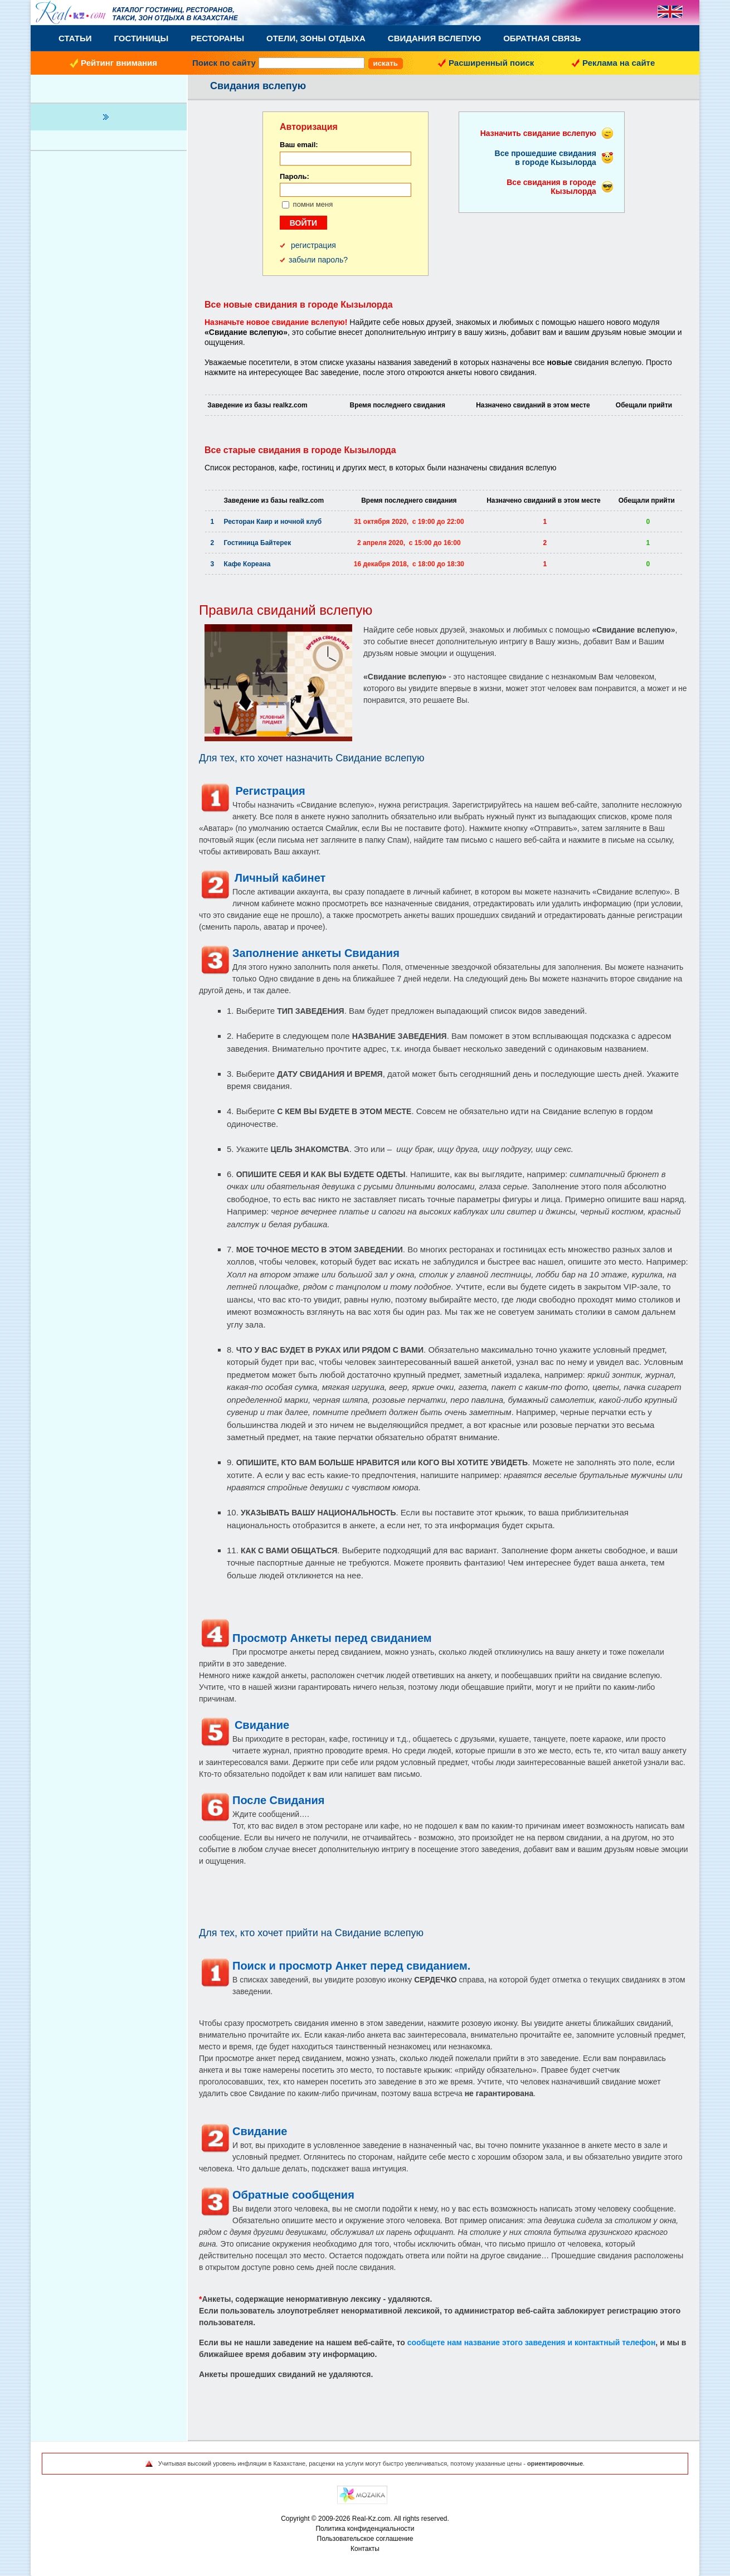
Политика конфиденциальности (364, 2529)
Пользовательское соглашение (365, 2539)
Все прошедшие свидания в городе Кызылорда (545, 158)
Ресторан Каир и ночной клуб (273, 522)
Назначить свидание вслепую (538, 133)
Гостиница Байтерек (257, 543)
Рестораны (217, 38)
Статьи (75, 38)
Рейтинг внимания (119, 62)
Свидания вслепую (434, 38)
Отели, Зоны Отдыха (316, 38)
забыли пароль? (318, 259)
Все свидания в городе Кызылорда (551, 187)
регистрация (313, 245)
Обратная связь (542, 38)
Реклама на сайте (618, 62)
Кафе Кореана (247, 564)
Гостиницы (141, 38)
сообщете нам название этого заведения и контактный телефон (530, 2342)
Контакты (365, 2549)
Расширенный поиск (491, 62)
